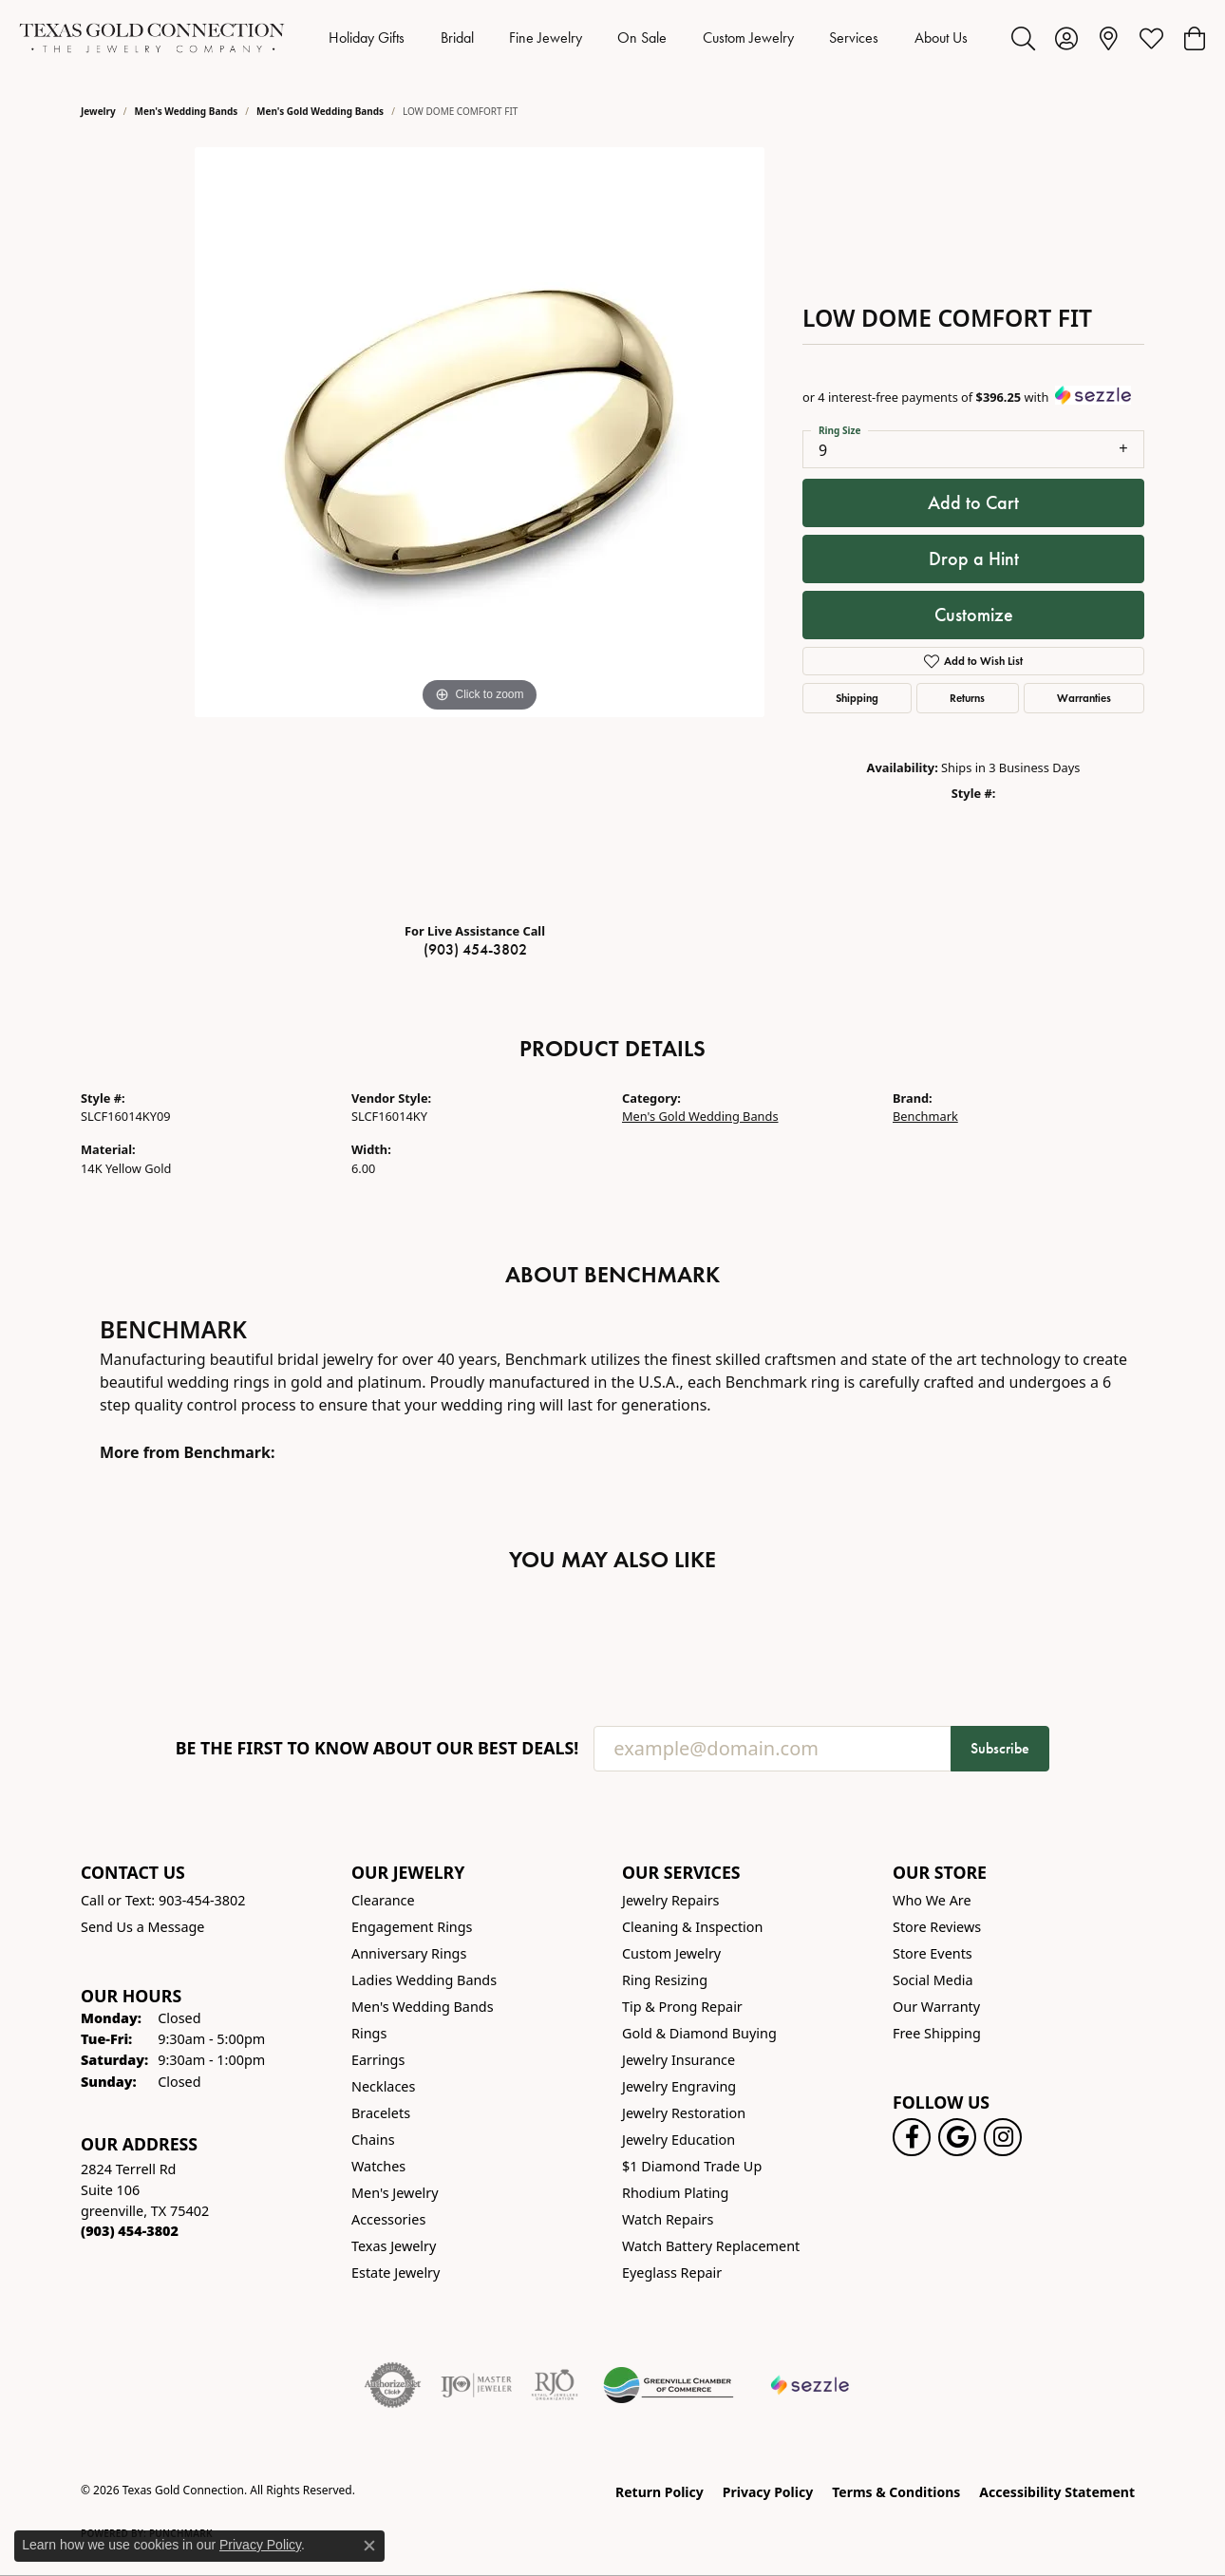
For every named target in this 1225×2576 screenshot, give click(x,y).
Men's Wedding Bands (186, 111)
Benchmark (925, 1116)
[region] (479, 527)
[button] (1023, 38)
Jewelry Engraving (679, 2086)
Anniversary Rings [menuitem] (408, 1953)
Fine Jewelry (545, 37)
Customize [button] (973, 614)
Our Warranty (936, 2007)
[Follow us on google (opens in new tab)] (957, 2137)
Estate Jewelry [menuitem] (395, 2272)
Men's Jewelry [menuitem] (395, 2193)
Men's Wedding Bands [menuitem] (422, 2007)
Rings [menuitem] (368, 2033)
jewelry (98, 111)
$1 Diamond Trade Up (692, 2166)
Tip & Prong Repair (682, 2007)
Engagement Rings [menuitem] (412, 1927)
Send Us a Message (142, 1927)
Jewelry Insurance (678, 2060)
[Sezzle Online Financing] (810, 2385)
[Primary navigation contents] (648, 38)
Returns (967, 698)
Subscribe (1000, 1748)
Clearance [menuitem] (383, 1900)
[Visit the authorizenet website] (393, 2385)
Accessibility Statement (1057, 2492)
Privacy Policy (768, 2492)
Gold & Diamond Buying (699, 2033)
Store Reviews (937, 1927)
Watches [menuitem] (378, 2166)
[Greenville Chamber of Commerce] (668, 2385)
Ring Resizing (664, 1980)
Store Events (932, 1953)
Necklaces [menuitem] (383, 2086)
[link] (1109, 38)
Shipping (857, 698)
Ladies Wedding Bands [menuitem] (424, 1980)
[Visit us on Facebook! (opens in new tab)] (912, 2137)
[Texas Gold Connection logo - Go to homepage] (151, 38)
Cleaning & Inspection (692, 1927)
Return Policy (659, 2492)
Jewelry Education (678, 2140)
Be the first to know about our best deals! (377, 1748)
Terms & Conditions (896, 2492)
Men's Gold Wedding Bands (320, 111)
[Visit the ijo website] (476, 2385)
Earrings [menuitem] (378, 2060)
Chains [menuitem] (373, 2140)
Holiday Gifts (367, 37)
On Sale (642, 37)
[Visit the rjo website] (554, 2385)
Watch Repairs (667, 2219)
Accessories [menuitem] (388, 2219)
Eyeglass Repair (672, 2272)
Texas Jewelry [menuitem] (393, 2246)
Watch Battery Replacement (711, 2246)
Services (853, 37)
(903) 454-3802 (475, 949)
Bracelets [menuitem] (380, 2113)
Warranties (1084, 698)
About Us (941, 37)
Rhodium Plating (675, 2193)
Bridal (457, 37)
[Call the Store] (130, 2231)
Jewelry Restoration (683, 2113)
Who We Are (932, 1900)
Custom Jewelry (748, 37)
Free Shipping (937, 2033)
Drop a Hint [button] (974, 558)
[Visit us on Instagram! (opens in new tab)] (1003, 2137)
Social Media (933, 1980)
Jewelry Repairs (670, 1900)
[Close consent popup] (369, 2545)
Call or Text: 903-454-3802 (163, 1900)
